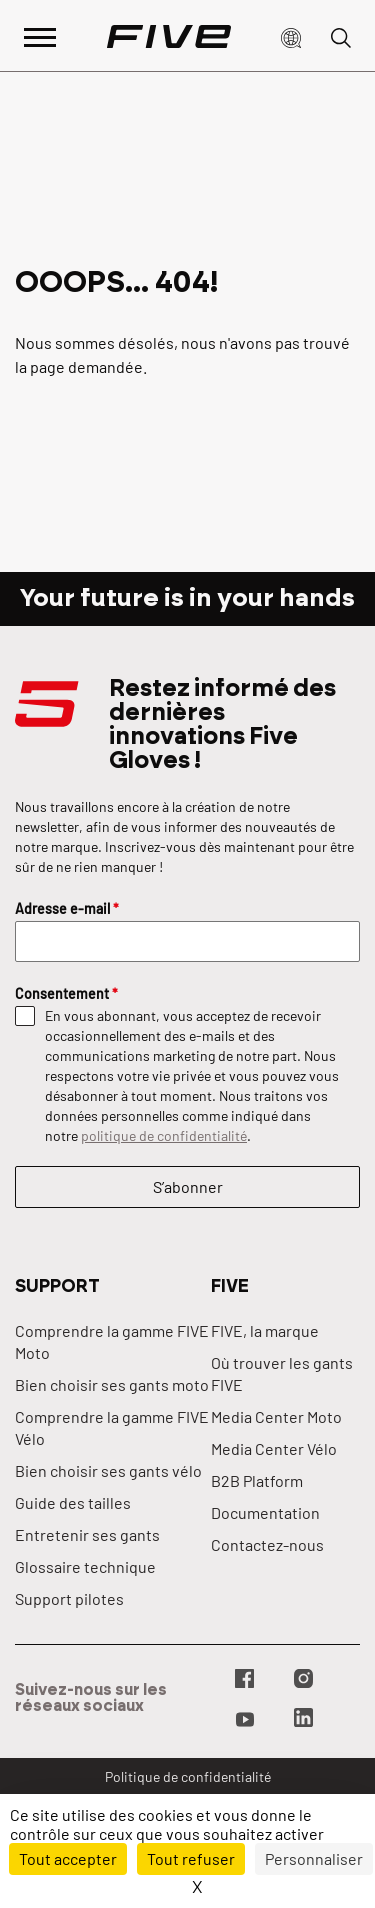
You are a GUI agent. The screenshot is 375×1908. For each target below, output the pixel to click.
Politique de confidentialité (188, 1776)
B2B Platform (257, 1480)
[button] (291, 36)
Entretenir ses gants (87, 1534)
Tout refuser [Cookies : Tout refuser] (191, 1858)
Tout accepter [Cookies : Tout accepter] (68, 1858)
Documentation (265, 1512)
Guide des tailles (73, 1502)
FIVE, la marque (265, 1330)
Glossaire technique (85, 1566)
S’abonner (188, 1186)
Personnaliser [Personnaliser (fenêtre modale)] (314, 1858)
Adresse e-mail (67, 908)
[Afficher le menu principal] (40, 35)
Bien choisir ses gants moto (112, 1384)
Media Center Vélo (274, 1448)
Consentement (66, 993)
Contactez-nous (267, 1544)
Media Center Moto (276, 1416)
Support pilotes (69, 1598)
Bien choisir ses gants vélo (108, 1470)
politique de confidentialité (164, 1135)
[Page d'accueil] (169, 36)
